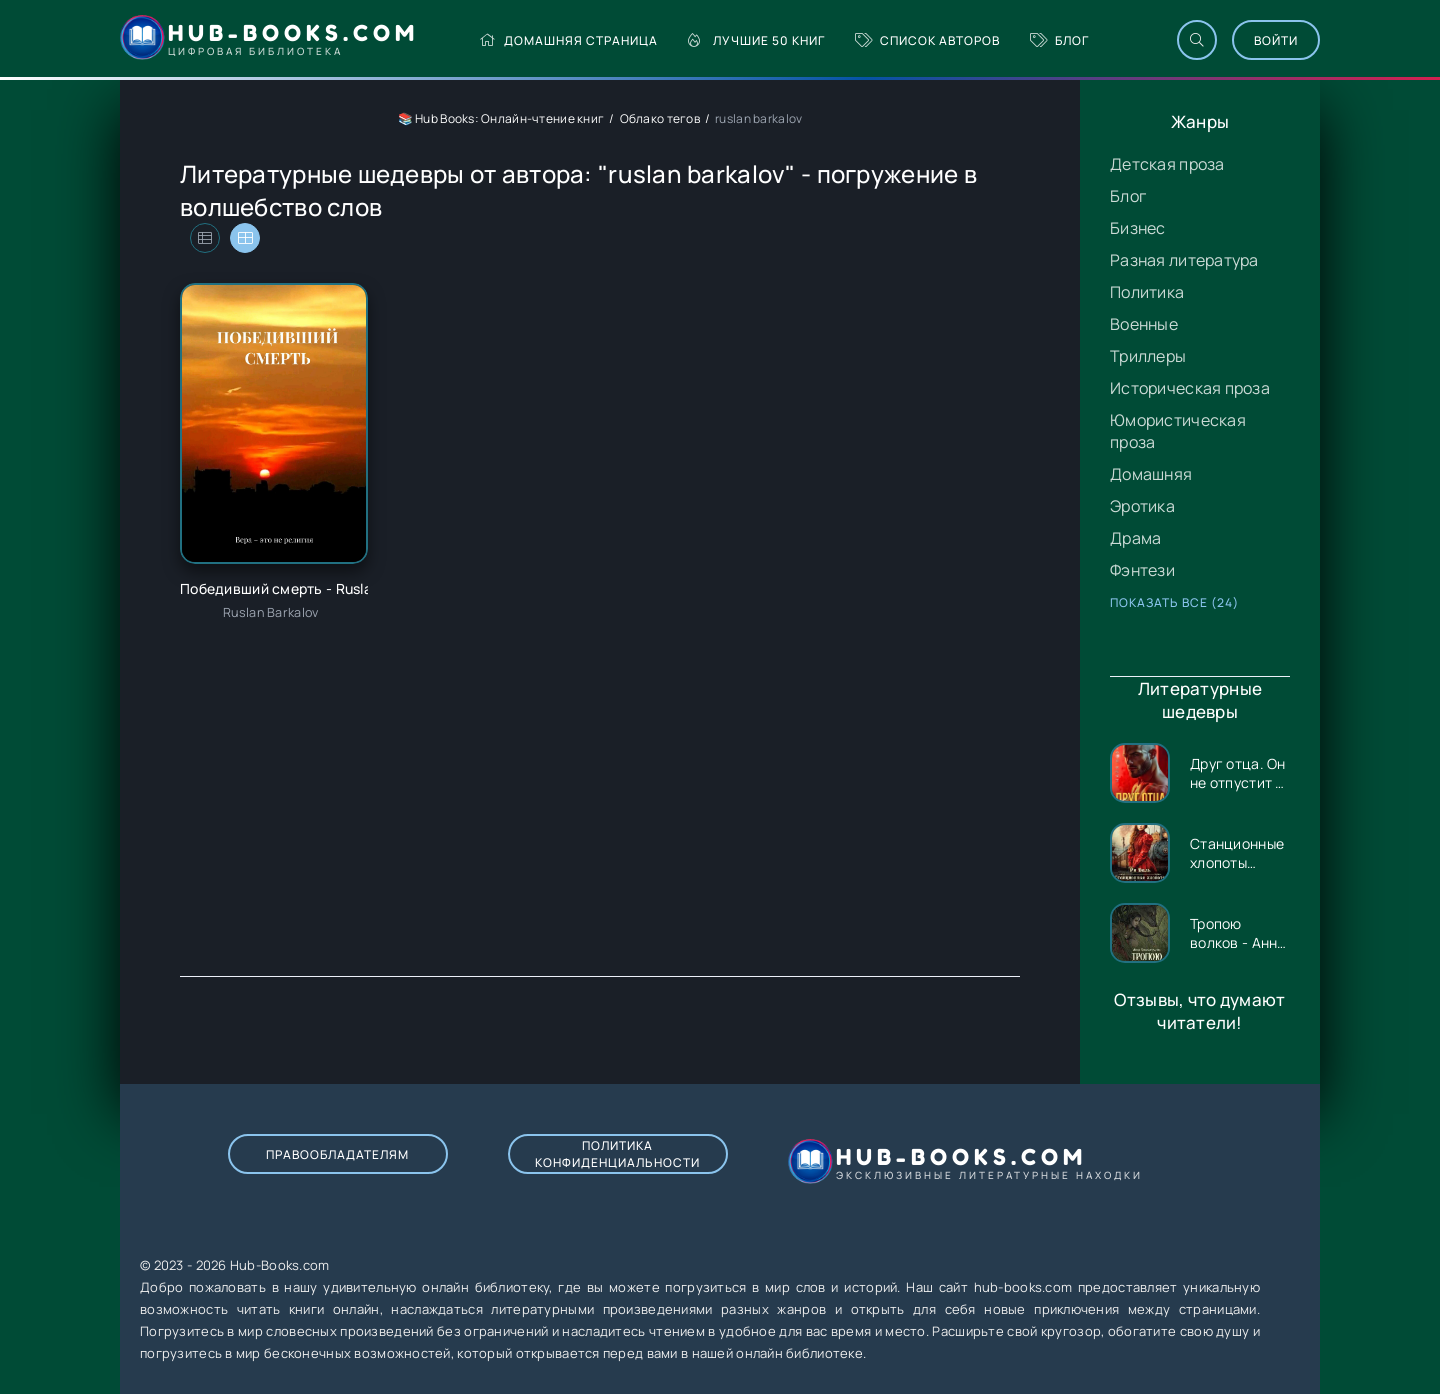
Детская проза (1167, 164)
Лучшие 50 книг (756, 40)
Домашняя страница (568, 40)
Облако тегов (660, 118)
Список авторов (927, 40)
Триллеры (1148, 356)
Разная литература (1184, 260)
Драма (1135, 538)
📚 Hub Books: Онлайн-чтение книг (501, 118)
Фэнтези (1142, 570)
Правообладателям (337, 1154)
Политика (1147, 292)
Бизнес (1138, 228)
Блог (1059, 40)
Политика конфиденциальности (617, 1154)
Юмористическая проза (1178, 431)
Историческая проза (1190, 388)
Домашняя (1151, 474)
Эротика (1142, 506)
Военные (1144, 324)
